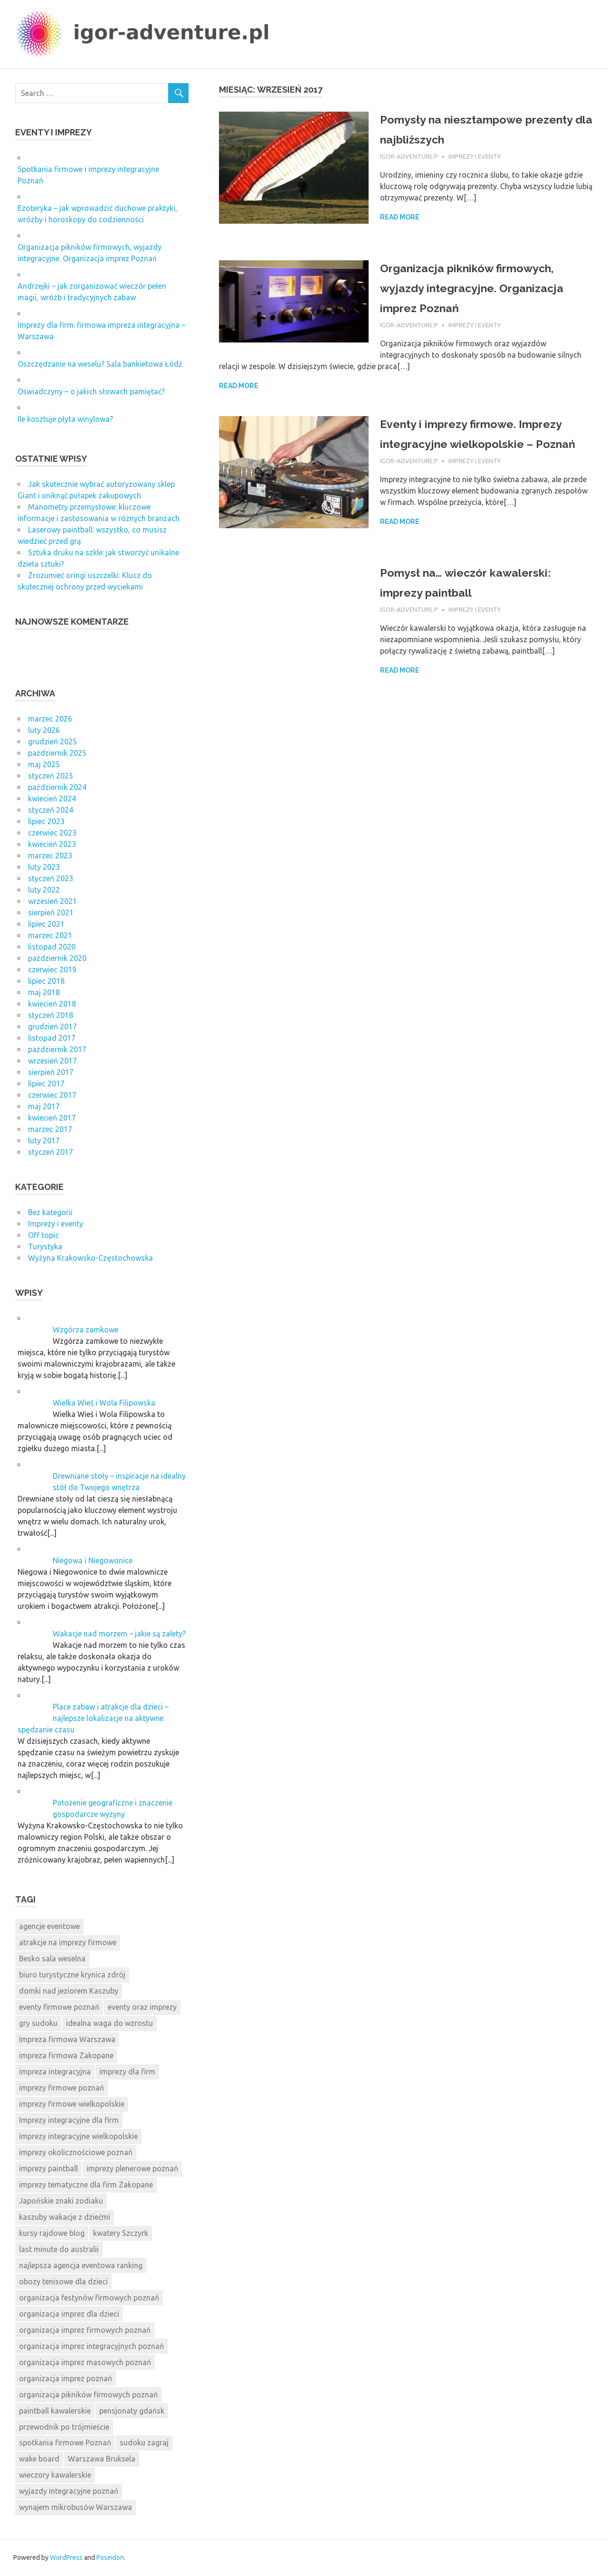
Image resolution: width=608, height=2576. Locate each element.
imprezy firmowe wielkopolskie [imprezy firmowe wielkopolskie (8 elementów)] (71, 2104)
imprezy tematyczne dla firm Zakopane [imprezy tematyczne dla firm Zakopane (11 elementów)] (86, 2184)
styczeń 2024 (50, 810)
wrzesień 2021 (52, 901)
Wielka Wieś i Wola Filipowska (104, 1402)
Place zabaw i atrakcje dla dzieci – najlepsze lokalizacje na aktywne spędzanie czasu (93, 1718)
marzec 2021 (50, 935)
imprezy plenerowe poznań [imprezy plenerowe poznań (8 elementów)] (132, 2168)
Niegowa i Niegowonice (93, 1560)
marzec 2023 (50, 855)
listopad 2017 (52, 1038)
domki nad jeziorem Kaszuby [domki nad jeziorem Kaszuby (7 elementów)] (68, 1991)
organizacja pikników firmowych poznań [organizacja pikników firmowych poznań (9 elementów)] (88, 2394)
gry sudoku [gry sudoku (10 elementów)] (38, 2023)
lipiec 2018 (46, 981)
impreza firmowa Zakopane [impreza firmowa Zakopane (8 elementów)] (66, 2055)
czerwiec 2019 (52, 969)
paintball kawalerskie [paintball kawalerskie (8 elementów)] (55, 2410)
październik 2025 (57, 753)
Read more (399, 217)
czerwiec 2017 (52, 1095)
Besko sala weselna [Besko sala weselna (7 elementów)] (52, 1958)
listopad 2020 (52, 946)
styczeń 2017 (50, 1152)
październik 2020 (57, 958)
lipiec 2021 (46, 924)
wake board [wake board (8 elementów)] (39, 2458)
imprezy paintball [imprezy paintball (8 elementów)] (48, 2168)
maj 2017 (44, 1106)
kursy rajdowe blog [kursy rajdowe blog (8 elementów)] (52, 2233)
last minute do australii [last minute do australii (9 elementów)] (59, 2249)
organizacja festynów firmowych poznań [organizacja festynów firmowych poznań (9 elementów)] (89, 2297)
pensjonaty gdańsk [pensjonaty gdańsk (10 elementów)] (131, 2410)
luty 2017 (44, 1140)
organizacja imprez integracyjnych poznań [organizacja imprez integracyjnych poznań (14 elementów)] (91, 2346)
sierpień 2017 (51, 1072)
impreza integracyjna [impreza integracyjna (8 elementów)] (55, 2071)
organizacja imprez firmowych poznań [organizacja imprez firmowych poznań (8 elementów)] (85, 2330)
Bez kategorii (50, 1212)
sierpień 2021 (51, 912)
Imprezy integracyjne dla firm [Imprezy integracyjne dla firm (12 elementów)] (69, 2120)
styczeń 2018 (50, 1015)
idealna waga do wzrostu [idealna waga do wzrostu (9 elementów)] (109, 2023)
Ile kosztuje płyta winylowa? (65, 419)
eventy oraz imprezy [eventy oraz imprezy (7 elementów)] (142, 2007)
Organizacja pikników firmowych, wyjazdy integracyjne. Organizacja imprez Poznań (485, 287)
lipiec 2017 (46, 1083)
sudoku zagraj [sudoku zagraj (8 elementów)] (144, 2442)
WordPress (66, 2557)
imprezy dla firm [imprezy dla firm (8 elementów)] (127, 2071)
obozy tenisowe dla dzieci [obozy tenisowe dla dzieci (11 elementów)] (63, 2281)
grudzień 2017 (52, 1026)
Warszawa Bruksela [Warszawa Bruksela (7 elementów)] (101, 2458)
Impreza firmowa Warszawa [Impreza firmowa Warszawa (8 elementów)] (67, 2039)
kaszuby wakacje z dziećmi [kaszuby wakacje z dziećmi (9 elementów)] (64, 2217)
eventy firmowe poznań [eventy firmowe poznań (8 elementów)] (59, 2007)
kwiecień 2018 (52, 1003)
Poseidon (110, 2557)
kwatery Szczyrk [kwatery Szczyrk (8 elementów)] (120, 2233)
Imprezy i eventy (474, 156)
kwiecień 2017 (52, 1117)
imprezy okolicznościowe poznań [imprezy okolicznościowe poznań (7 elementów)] (76, 2152)
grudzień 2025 (52, 741)
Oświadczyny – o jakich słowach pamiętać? (91, 391)
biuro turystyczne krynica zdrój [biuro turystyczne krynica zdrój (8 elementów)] (72, 1974)
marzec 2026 (50, 718)
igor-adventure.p (409, 156)
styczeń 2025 (50, 775)
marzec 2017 (50, 1129)
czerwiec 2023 (52, 832)
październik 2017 (57, 1049)
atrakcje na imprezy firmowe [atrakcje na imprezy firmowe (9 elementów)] (67, 1942)
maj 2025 (44, 764)
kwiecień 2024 (52, 798)
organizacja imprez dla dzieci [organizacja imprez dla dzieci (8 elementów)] (69, 2314)
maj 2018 (44, 992)
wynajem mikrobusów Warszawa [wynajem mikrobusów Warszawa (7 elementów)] (75, 2507)
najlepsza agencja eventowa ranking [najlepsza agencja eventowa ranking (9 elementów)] (80, 2265)
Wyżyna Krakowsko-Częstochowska (90, 1258)
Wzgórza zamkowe (85, 1329)
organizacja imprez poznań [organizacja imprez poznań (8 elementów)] (65, 2378)
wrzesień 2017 (52, 1060)
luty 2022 (44, 889)
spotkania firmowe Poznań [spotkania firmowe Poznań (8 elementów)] (65, 2442)
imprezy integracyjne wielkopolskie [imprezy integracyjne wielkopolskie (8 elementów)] (78, 2136)
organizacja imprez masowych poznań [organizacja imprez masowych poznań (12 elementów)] (85, 2362)
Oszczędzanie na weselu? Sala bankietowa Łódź (100, 364)
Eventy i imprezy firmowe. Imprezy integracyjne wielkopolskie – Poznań (461, 443)
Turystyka (45, 1246)
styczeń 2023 (50, 878)
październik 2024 (57, 787)
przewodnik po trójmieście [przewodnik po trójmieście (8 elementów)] (64, 2427)
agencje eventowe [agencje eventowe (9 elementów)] (49, 1926)
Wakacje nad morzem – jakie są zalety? (119, 1633)
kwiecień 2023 (52, 844)
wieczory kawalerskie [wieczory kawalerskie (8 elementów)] (55, 2475)
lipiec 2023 (46, 821)
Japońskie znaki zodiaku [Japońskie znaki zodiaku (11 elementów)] (61, 2200)
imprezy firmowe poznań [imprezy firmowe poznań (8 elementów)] (61, 2087)
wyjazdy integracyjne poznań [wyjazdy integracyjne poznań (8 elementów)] (68, 2491)
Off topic (43, 1235)
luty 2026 (44, 730)
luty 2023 (44, 867)
